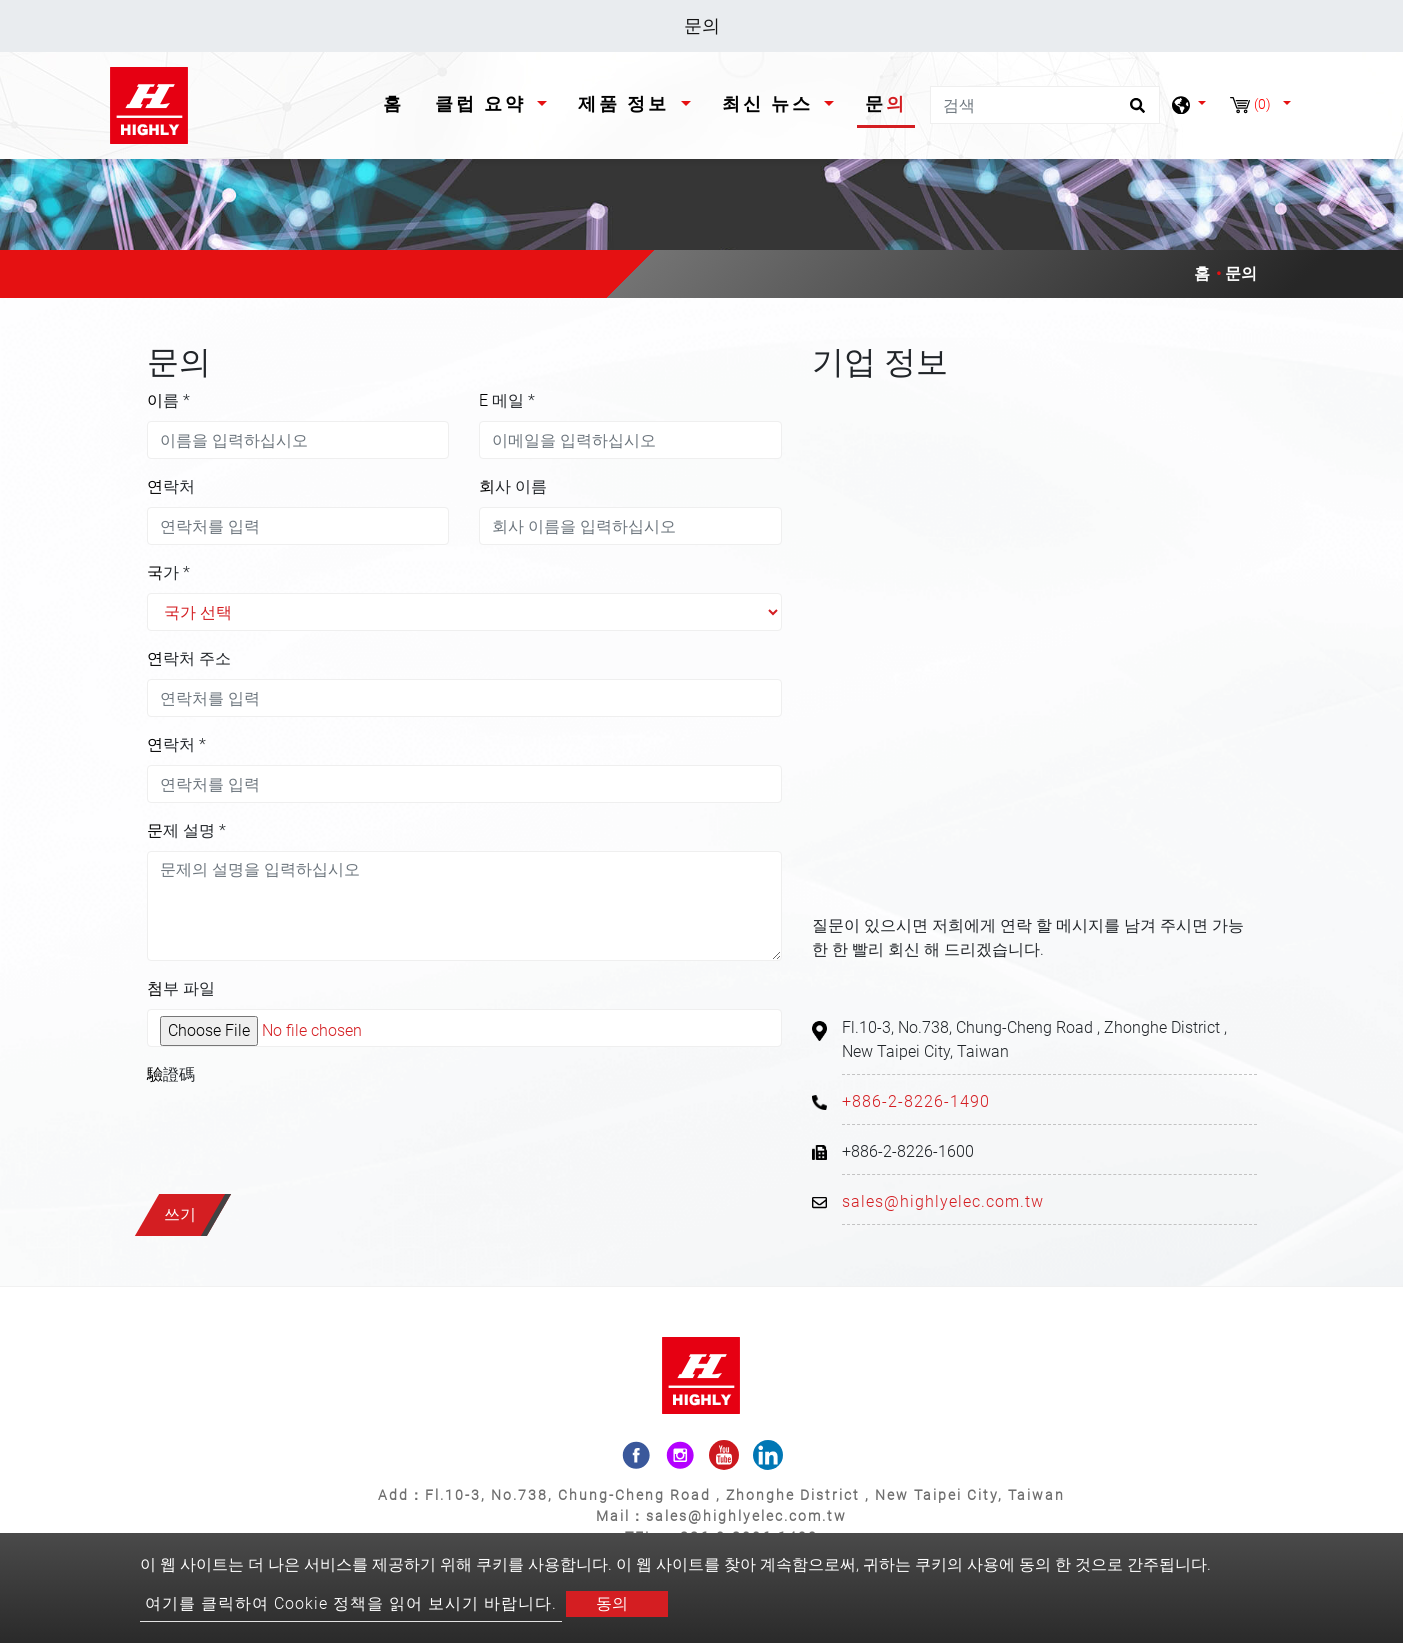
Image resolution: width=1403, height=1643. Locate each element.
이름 (168, 400)
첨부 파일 (181, 988)
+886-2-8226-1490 (916, 1101)
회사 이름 (513, 486)
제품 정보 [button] (627, 103)
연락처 (171, 486)
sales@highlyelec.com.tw (943, 1201)
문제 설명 (186, 830)
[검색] (1045, 105)
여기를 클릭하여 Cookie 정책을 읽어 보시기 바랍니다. (351, 1603)
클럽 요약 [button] (484, 103)
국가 (168, 572)
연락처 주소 (189, 658)
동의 (612, 1603)
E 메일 (507, 400)
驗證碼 (171, 1074)
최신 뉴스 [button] (771, 103)
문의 (886, 103)
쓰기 (180, 1214)
